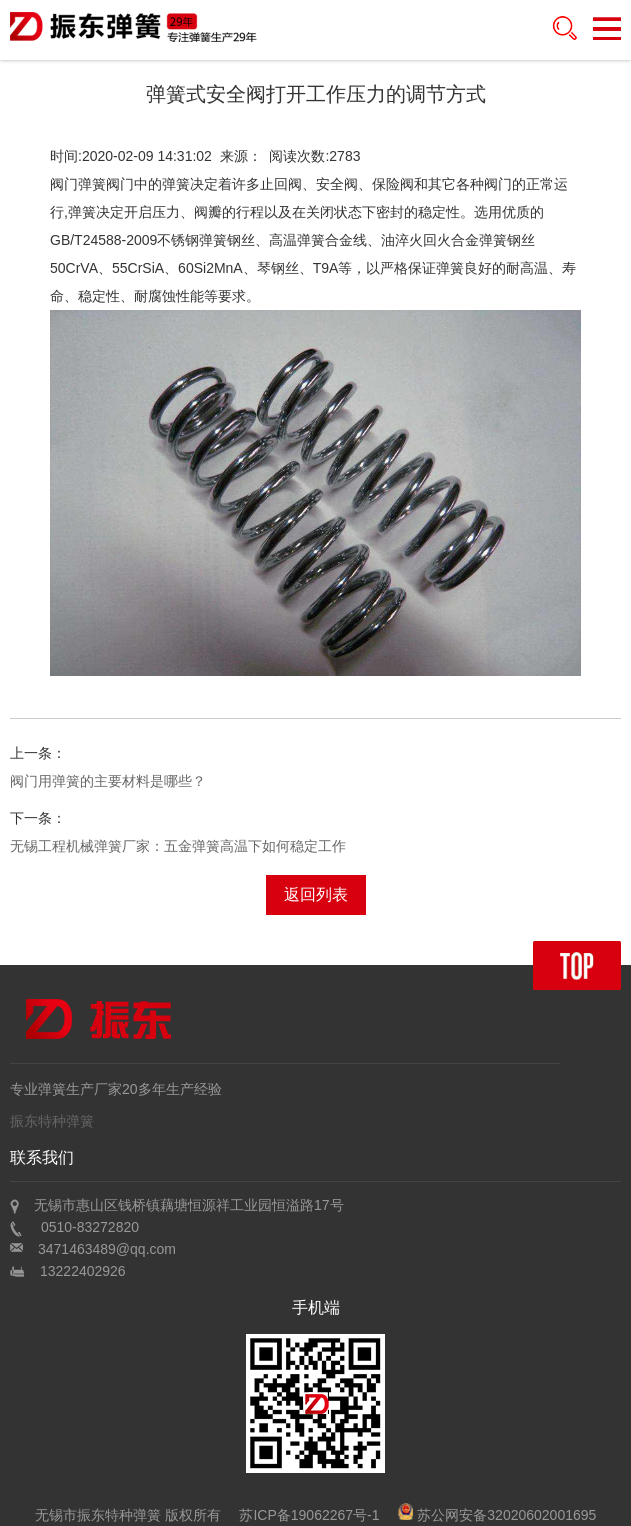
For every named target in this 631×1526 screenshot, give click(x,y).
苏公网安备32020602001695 (497, 1515)
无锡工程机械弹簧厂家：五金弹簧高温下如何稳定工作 (178, 846)
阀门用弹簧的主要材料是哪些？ (108, 781)
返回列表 (316, 894)
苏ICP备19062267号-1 (309, 1515)
